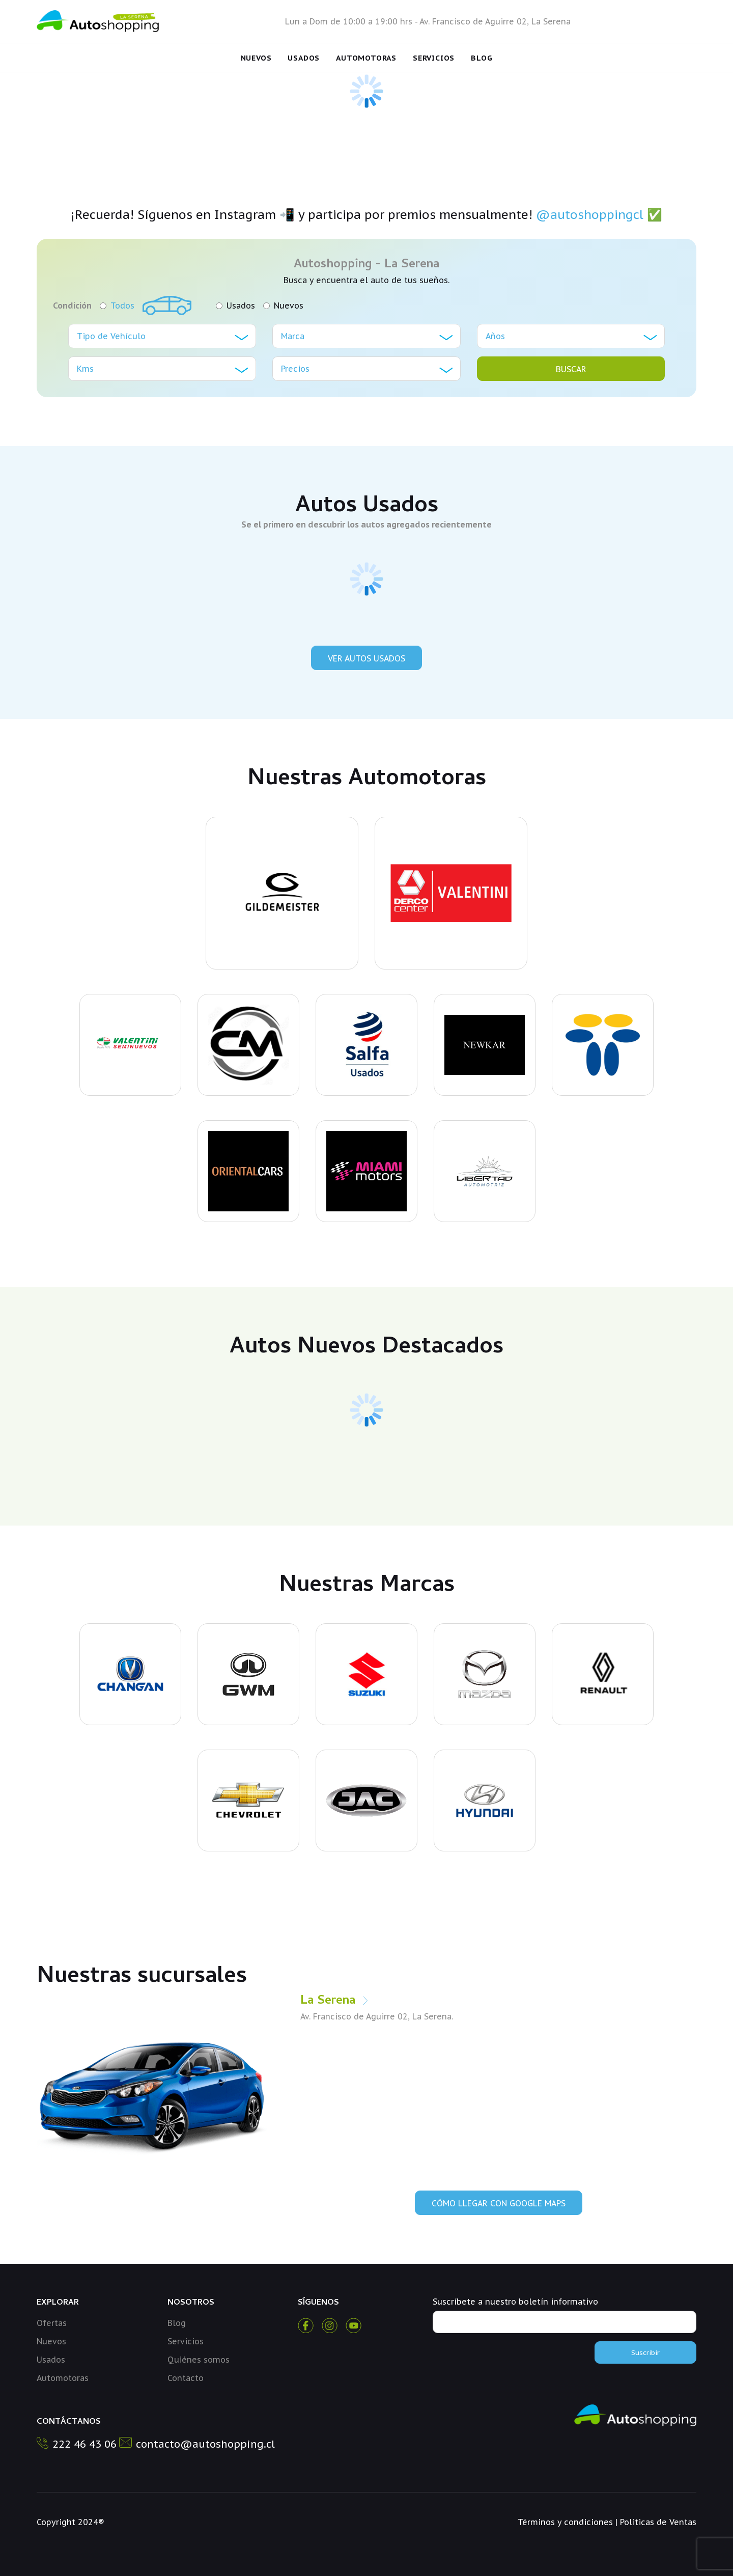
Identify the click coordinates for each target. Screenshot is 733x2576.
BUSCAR (571, 369)
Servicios (434, 58)
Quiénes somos (198, 2360)
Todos (117, 305)
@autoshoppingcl (589, 215)
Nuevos (256, 58)
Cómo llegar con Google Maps (499, 2203)
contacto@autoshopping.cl (205, 2444)
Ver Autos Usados (366, 658)
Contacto (185, 2378)
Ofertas (52, 2323)
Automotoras (366, 58)
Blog (481, 58)
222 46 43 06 (84, 2444)
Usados (304, 58)
